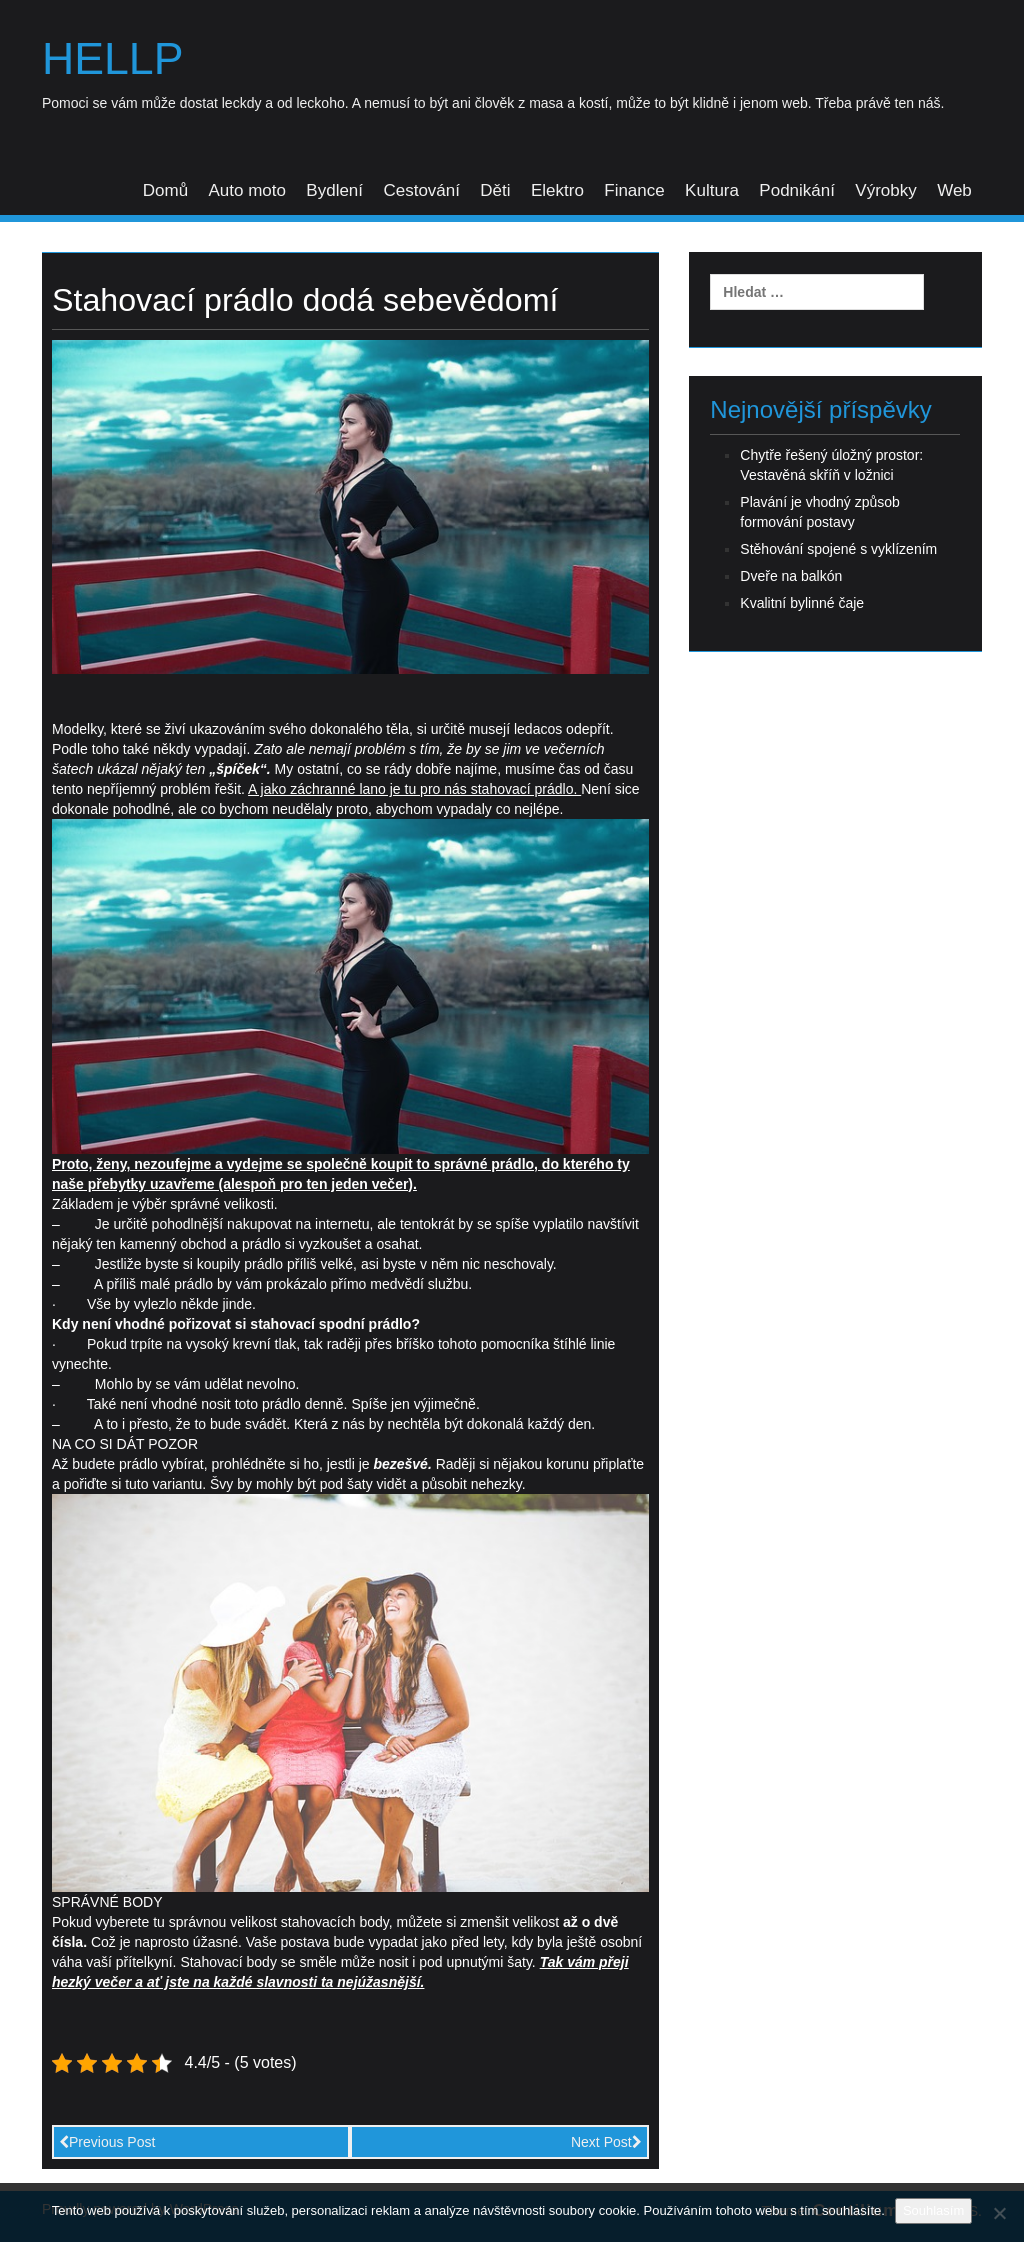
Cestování (421, 190)
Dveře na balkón (791, 576)
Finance (634, 190)
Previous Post (107, 2142)
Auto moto (247, 190)
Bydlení (334, 190)
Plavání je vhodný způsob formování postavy (820, 512)
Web (954, 190)
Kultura (712, 190)
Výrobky (885, 190)
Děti (495, 190)
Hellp (113, 59)
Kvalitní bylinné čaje (802, 603)
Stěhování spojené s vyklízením (838, 549)
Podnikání (797, 190)
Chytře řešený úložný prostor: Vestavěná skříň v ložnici (831, 465)
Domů (165, 190)
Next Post (606, 2142)
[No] (999, 2213)
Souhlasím (933, 2210)
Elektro (557, 190)
